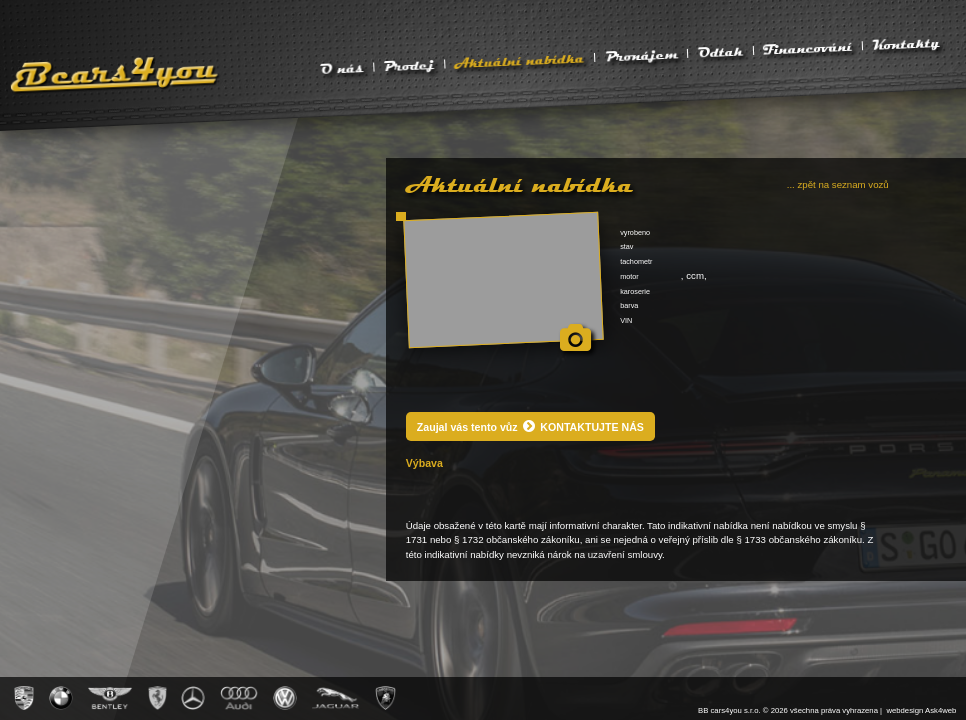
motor (629, 276)
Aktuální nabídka (519, 60)
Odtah (721, 52)
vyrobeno (635, 232)
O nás (342, 68)
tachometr (636, 261)
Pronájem (641, 54)
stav (626, 246)
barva (629, 305)
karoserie (635, 291)
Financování (808, 48)
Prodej (409, 65)
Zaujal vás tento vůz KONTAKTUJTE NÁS (530, 426)
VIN (626, 320)
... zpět (838, 184)
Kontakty (906, 43)
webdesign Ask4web (921, 710)
